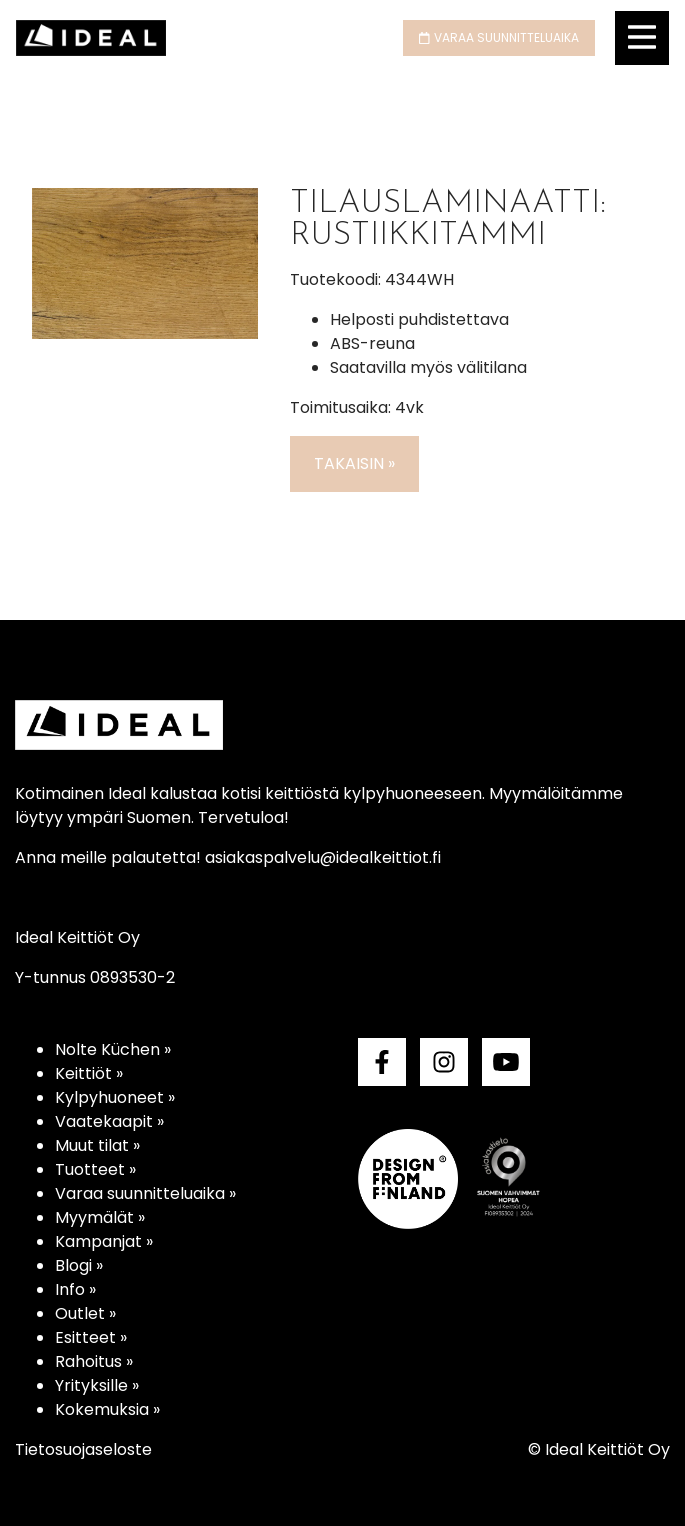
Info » (75, 1289)
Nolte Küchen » (113, 1049)
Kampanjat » (104, 1241)
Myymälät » (100, 1217)
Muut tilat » (97, 1145)
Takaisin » (354, 463)
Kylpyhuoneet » (115, 1097)
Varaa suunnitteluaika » (145, 1193)
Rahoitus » (94, 1361)
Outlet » (85, 1313)
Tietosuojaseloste (83, 1449)
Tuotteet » (95, 1169)
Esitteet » (91, 1337)
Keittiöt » (89, 1073)
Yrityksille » (97, 1385)
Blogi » (79, 1265)
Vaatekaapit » (109, 1121)
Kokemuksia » (107, 1409)
